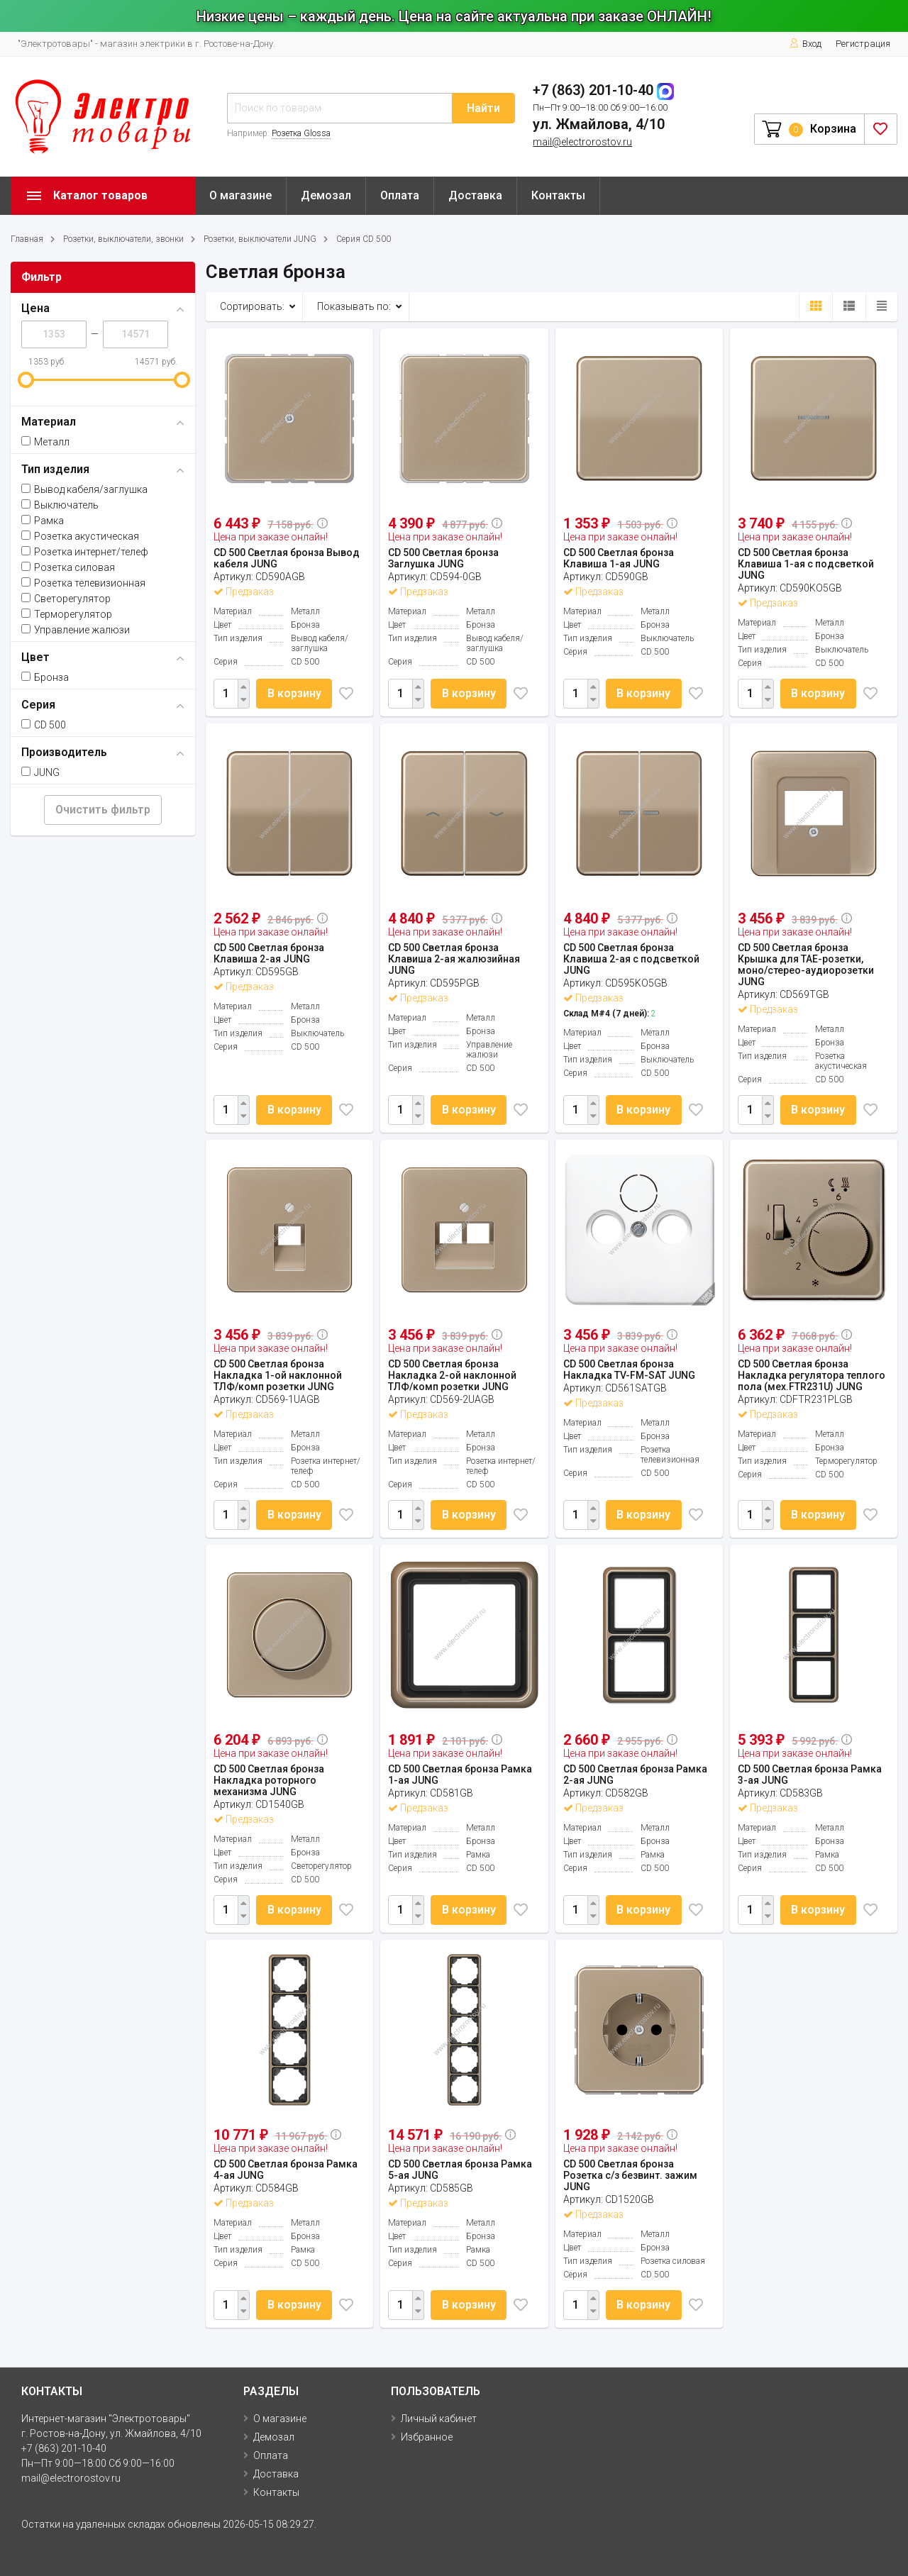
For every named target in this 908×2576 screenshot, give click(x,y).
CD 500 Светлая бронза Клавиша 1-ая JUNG (618, 558)
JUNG (40, 772)
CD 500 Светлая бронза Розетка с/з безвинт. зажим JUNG (630, 2175)
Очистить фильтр (102, 809)
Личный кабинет (439, 2418)
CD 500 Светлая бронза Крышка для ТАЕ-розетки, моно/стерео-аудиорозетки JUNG (806, 964)
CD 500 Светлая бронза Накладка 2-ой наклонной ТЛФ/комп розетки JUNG (452, 1375)
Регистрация (863, 43)
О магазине (240, 195)
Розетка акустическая (80, 536)
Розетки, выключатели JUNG (260, 239)
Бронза (45, 677)
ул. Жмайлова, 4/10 (599, 124)
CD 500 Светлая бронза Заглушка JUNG (443, 558)
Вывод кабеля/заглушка (84, 489)
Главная (27, 239)
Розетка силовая (68, 567)
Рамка (42, 520)
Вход (805, 43)
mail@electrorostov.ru (582, 142)
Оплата (399, 195)
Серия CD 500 (363, 239)
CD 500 (43, 725)
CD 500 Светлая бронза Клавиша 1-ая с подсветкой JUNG (806, 564)
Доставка (475, 195)
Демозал (326, 195)
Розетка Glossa (301, 133)
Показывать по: (354, 306)
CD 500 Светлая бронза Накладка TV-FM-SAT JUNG (629, 1369)
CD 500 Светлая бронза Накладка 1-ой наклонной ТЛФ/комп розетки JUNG (278, 1375)
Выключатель (60, 505)
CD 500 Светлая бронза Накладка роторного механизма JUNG (269, 1780)
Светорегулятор (66, 598)
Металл (45, 442)
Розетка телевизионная (83, 583)
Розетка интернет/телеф (84, 551)
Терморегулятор (66, 614)
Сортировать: (252, 306)
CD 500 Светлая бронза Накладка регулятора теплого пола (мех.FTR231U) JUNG (811, 1375)
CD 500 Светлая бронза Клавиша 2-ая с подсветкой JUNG (631, 959)
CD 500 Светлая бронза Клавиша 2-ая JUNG (269, 953)
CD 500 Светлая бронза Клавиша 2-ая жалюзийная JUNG (454, 959)
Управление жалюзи (75, 629)
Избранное (427, 2437)
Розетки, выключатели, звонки (123, 239)
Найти (483, 108)
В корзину (294, 693)
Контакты (558, 195)
